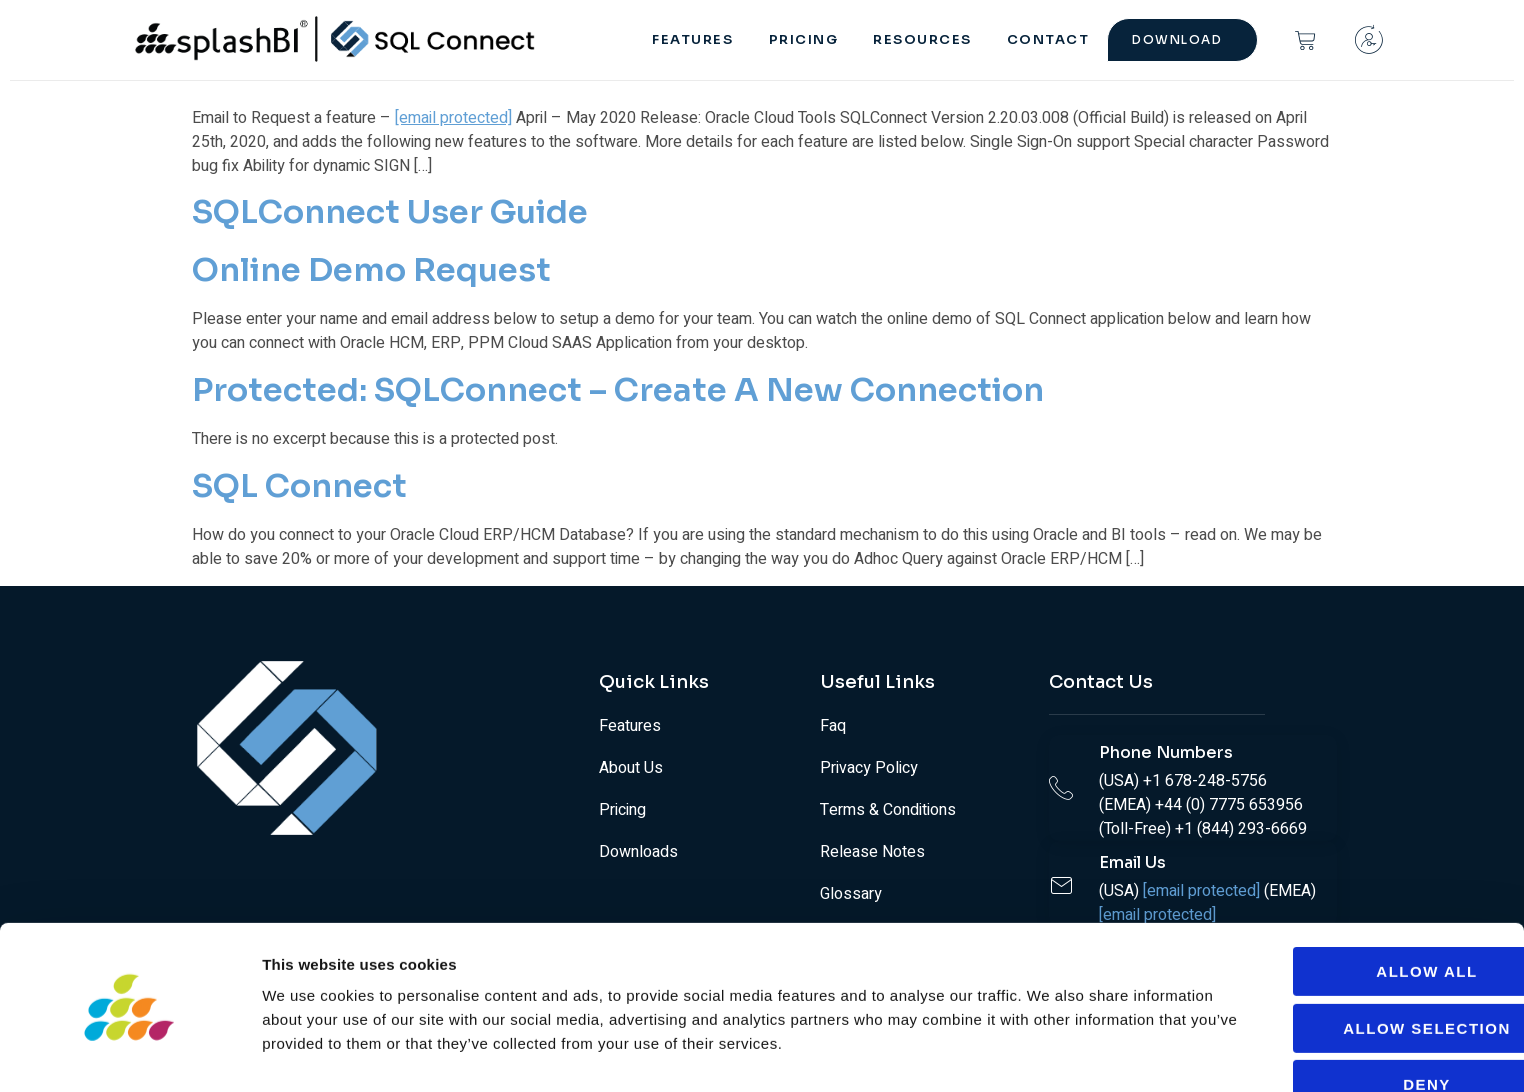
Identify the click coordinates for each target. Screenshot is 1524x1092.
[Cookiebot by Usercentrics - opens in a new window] (129, 1053)
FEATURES (709, 39)
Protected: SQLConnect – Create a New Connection (618, 390)
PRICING (816, 39)
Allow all (1356, 910)
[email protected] (453, 118)
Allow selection (1357, 966)
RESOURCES (931, 39)
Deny (1357, 1023)
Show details (1049, 1052)
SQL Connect (299, 486)
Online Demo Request (371, 270)
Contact (1052, 39)
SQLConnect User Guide (390, 212)
